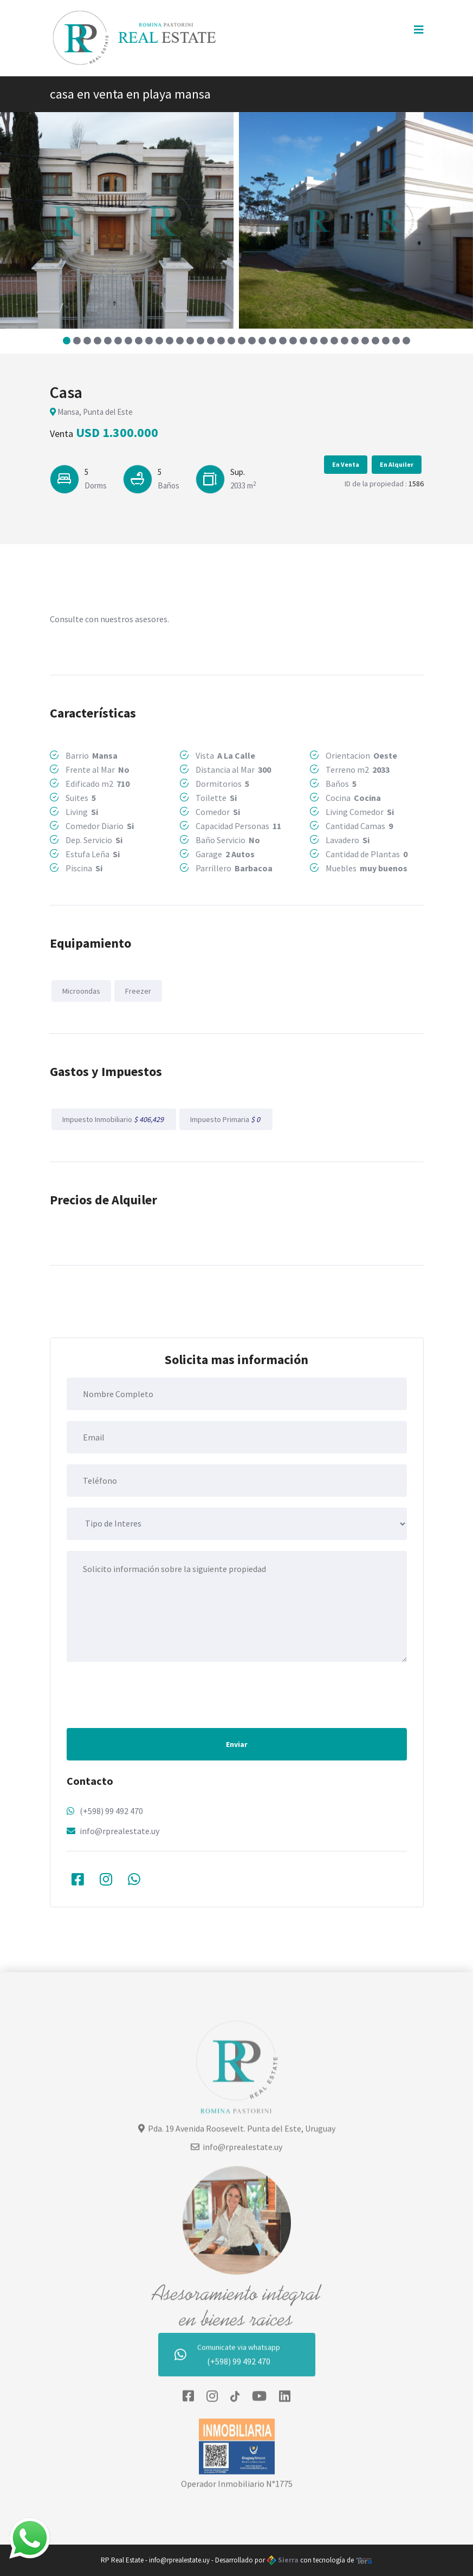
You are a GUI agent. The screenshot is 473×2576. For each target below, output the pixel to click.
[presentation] (149, 1694)
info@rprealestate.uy (119, 1830)
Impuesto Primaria (226, 1119)
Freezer (138, 991)
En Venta (345, 464)
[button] (67, 340)
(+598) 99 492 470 (111, 1810)
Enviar (237, 1744)
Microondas (81, 991)
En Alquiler (396, 464)
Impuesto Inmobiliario (113, 1119)
